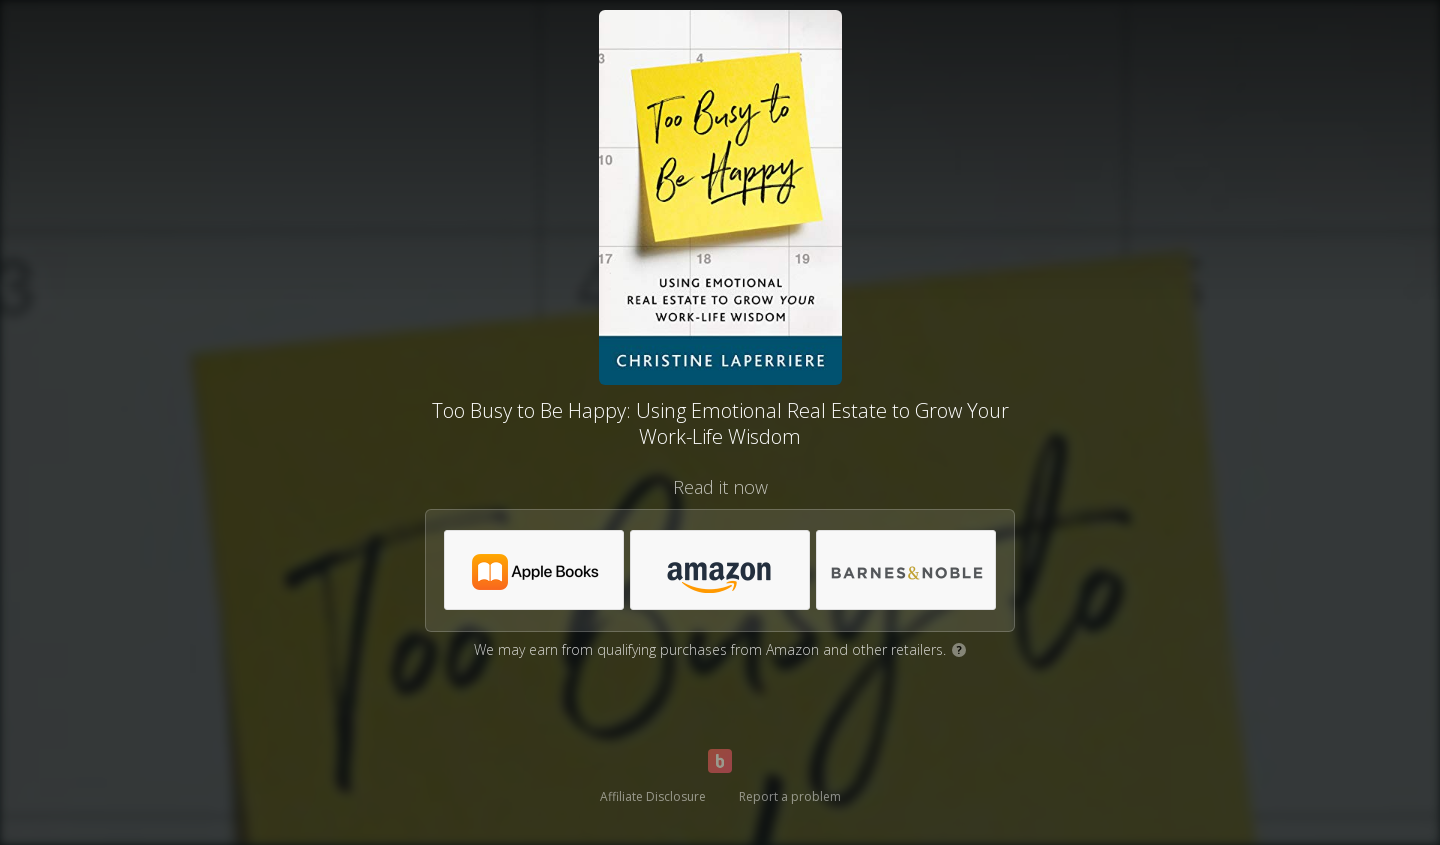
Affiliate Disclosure (653, 796)
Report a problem (790, 796)
